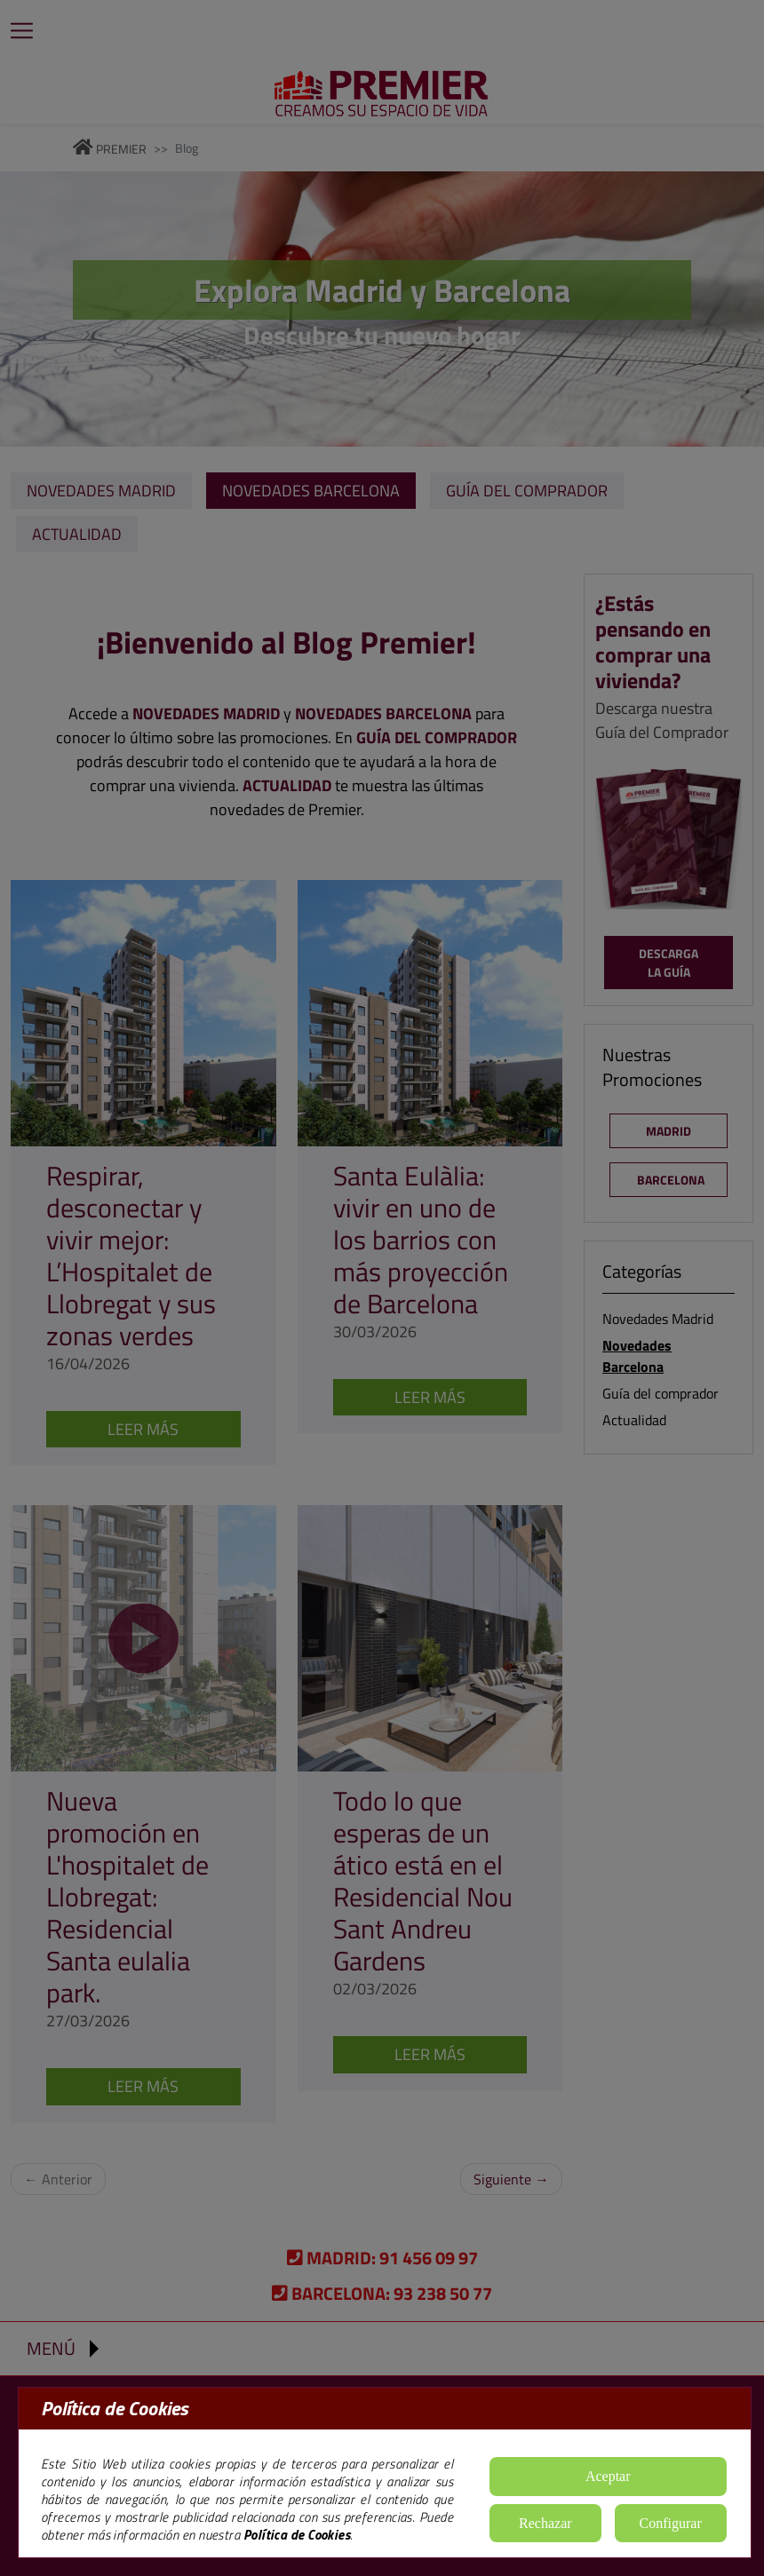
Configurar (671, 2523)
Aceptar (608, 2476)
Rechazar (545, 2523)
